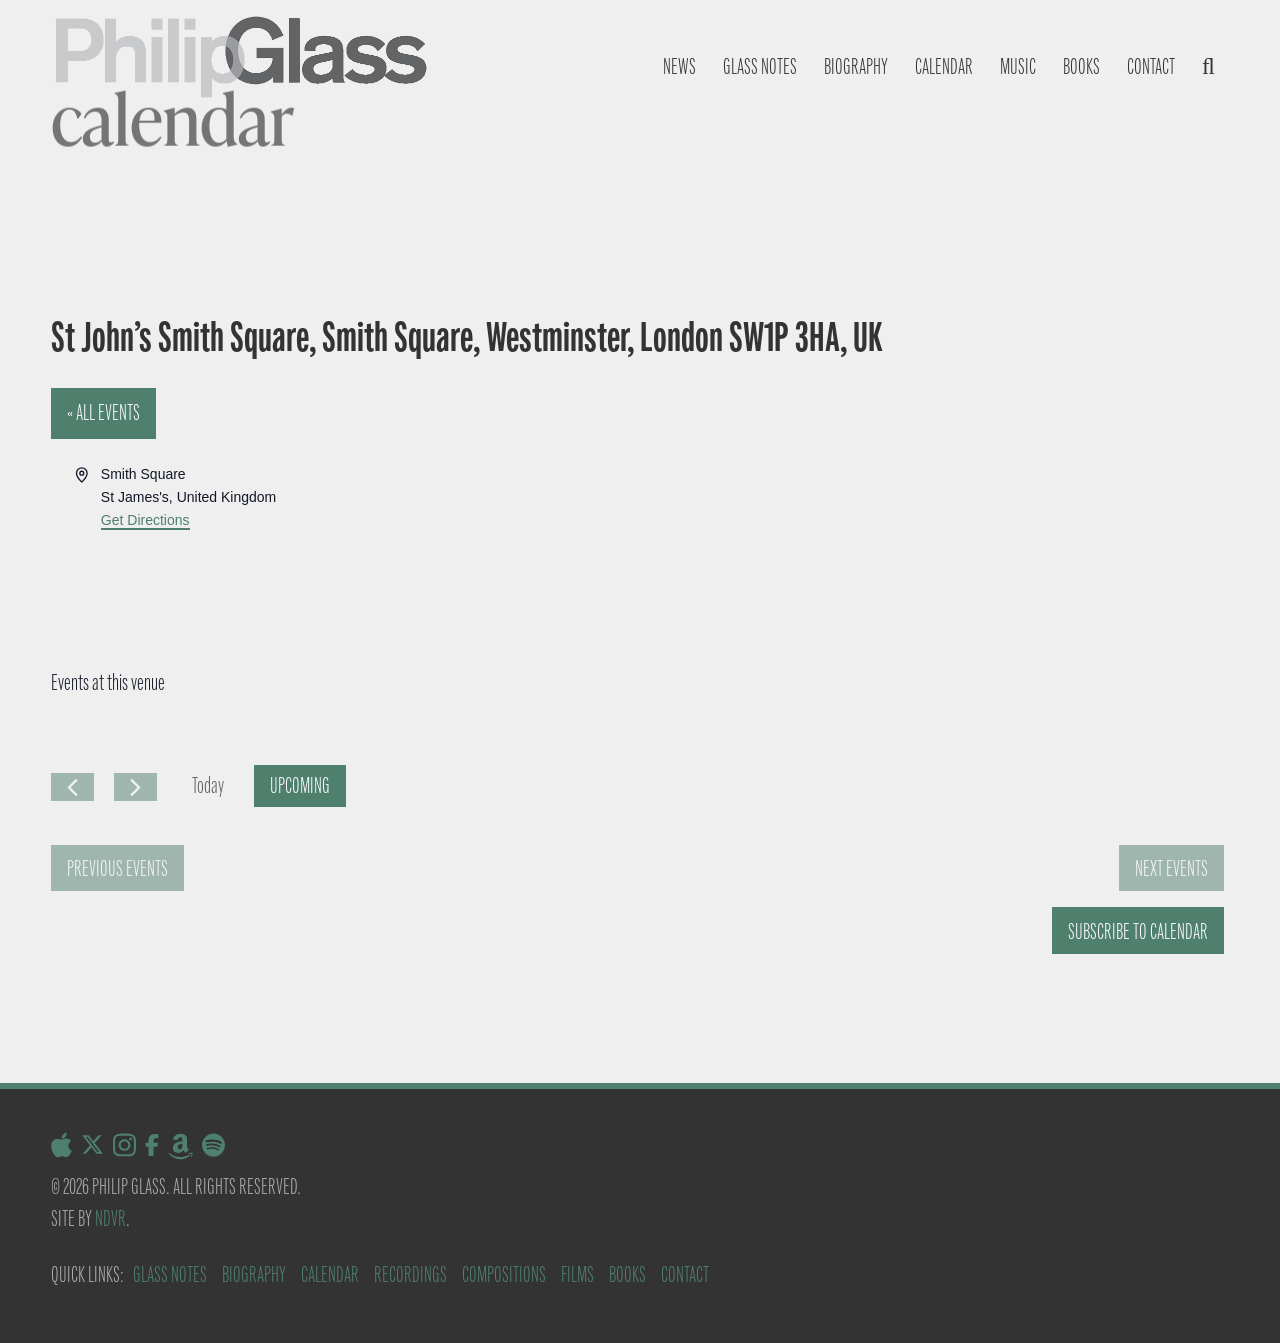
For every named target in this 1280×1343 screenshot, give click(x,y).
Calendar (944, 66)
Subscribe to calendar (1138, 931)
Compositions (504, 1274)
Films (577, 1274)
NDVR (110, 1218)
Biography (856, 66)
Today (208, 785)
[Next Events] (135, 787)
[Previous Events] (72, 787)
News (679, 66)
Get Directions (145, 520)
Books (1081, 66)
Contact (1151, 66)
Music (1018, 66)
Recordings (410, 1274)
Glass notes (760, 66)
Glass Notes (170, 1274)
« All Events (103, 412)
